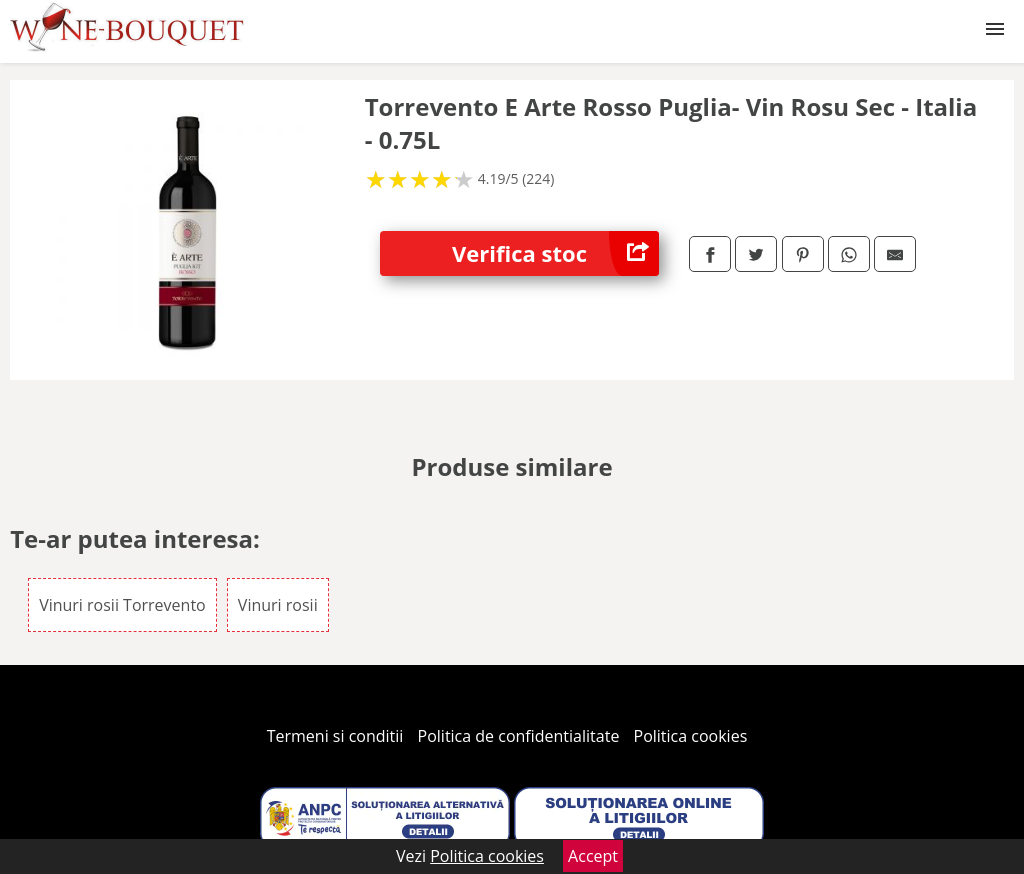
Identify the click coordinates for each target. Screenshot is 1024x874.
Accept (593, 856)
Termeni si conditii (335, 736)
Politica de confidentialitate (519, 736)
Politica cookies (691, 736)
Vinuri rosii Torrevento (122, 605)
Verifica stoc (555, 253)
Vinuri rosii (278, 605)
